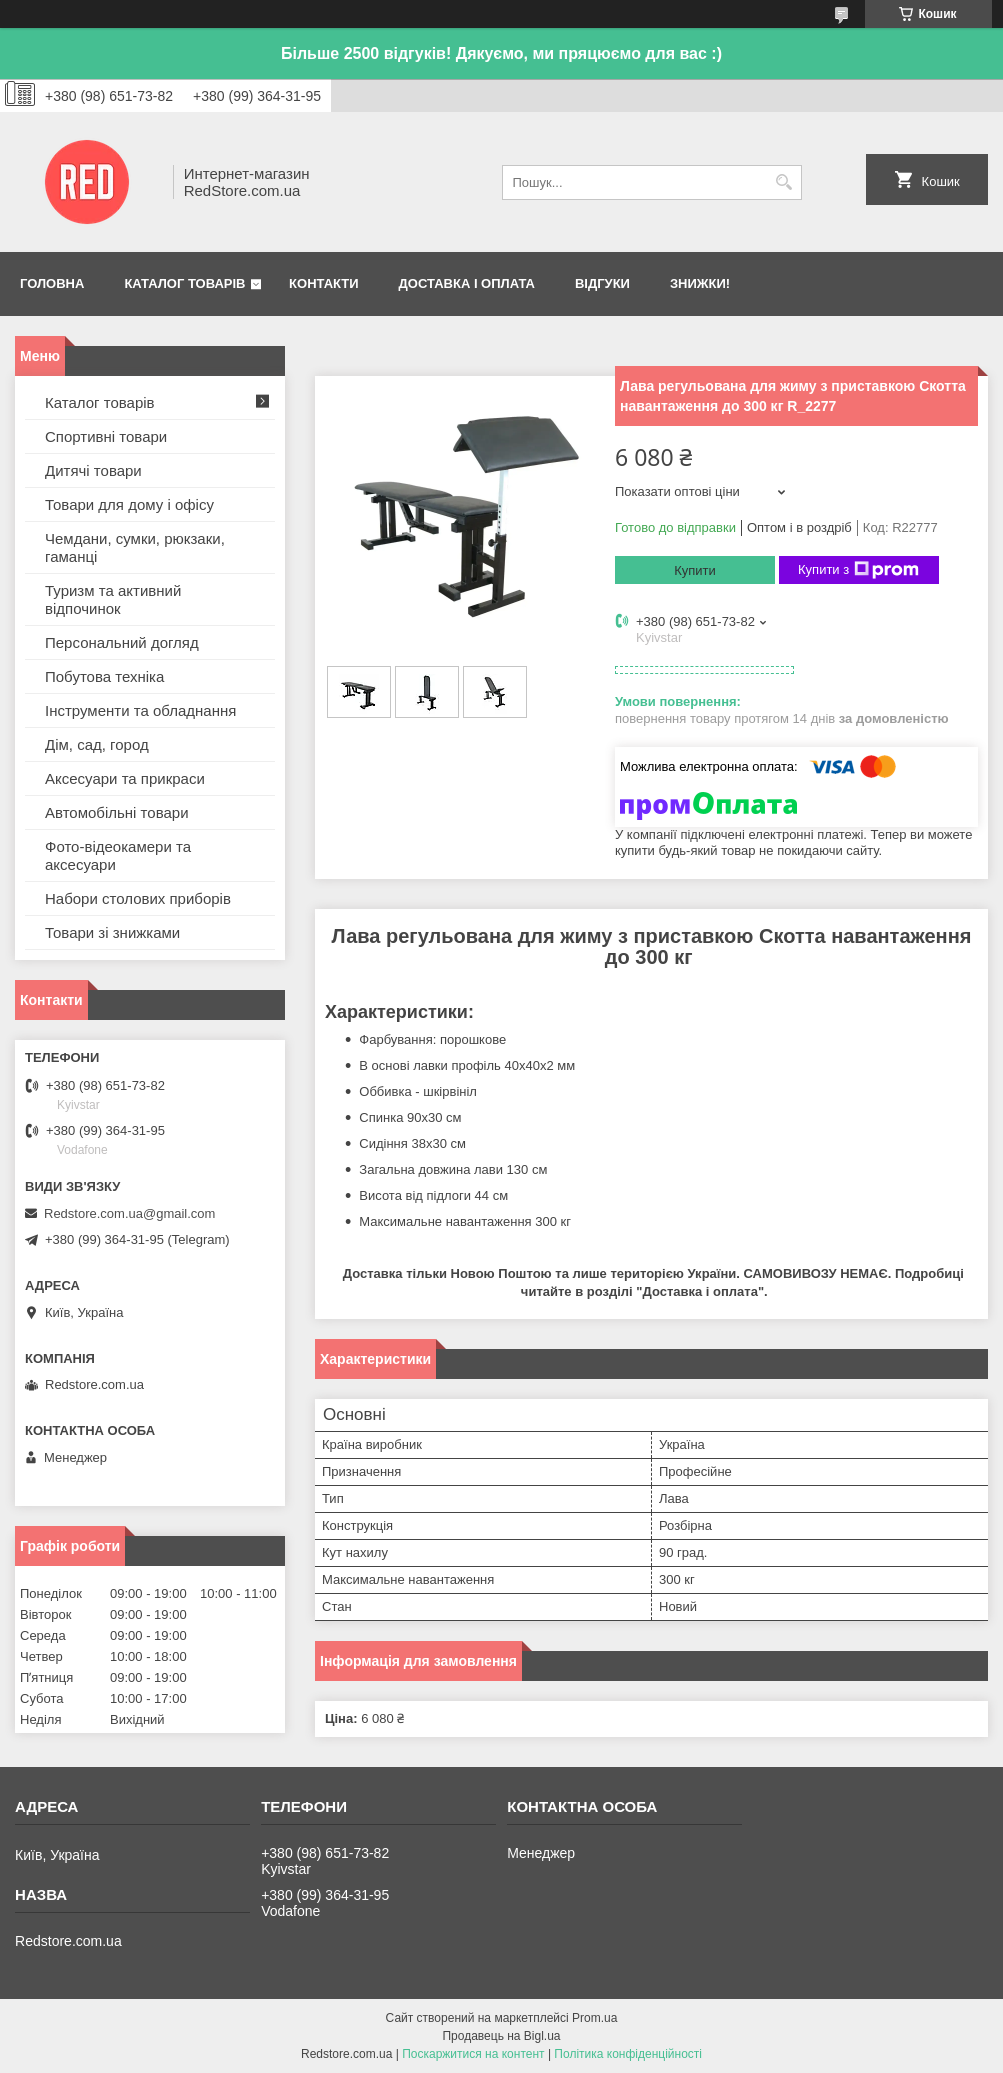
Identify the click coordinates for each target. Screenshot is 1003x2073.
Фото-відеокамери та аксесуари (118, 855)
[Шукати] (784, 182)
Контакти (324, 283)
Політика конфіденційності (628, 2054)
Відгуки (602, 283)
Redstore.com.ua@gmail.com (129, 1213)
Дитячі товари (93, 470)
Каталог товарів (184, 283)
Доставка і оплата (467, 283)
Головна (52, 283)
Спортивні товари (106, 436)
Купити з (858, 570)
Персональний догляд (122, 642)
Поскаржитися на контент (473, 2054)
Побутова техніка (104, 676)
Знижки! (700, 283)
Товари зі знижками (112, 932)
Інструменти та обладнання (140, 710)
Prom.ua (594, 2018)
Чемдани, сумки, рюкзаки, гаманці (135, 547)
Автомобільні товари (117, 812)
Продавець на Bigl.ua (501, 2036)
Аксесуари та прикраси (125, 778)
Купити (695, 570)
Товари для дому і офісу (129, 504)
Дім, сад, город (97, 744)
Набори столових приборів (138, 898)
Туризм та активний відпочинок (113, 599)
